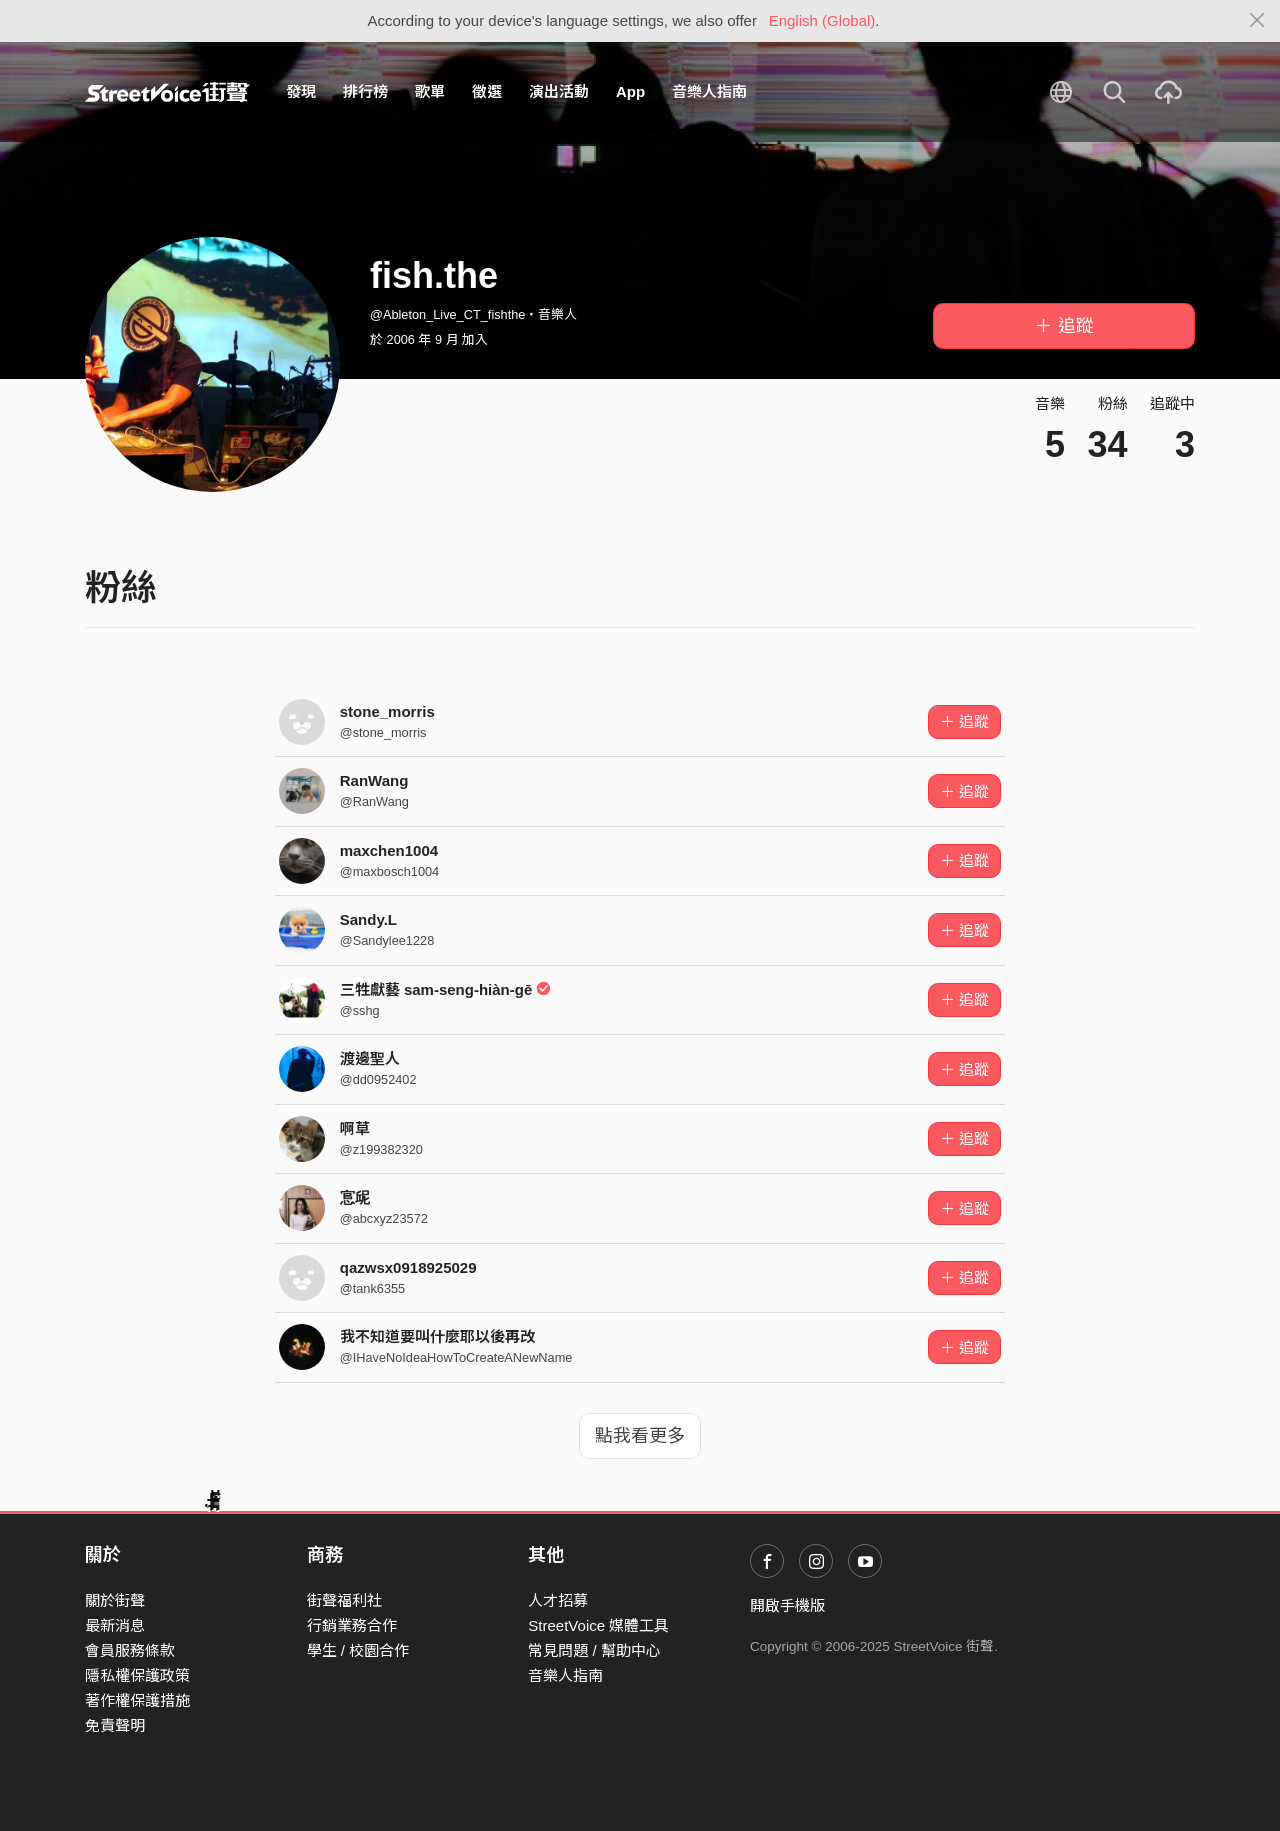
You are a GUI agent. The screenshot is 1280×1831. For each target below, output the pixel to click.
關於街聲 (115, 1600)
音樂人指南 (709, 91)
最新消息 (115, 1625)
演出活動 (559, 91)
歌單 (430, 91)
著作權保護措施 (137, 1700)
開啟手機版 (787, 1605)
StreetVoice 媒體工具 (598, 1625)
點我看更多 (640, 1436)
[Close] (1257, 21)
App (630, 91)
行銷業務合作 (352, 1625)
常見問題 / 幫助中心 (594, 1650)
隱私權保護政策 (137, 1675)
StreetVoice (167, 92)
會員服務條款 (130, 1650)
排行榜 (365, 91)
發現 (301, 91)
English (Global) (822, 20)
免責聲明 (115, 1725)
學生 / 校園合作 (358, 1650)
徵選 (487, 91)
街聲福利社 (344, 1600)
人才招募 (558, 1600)
